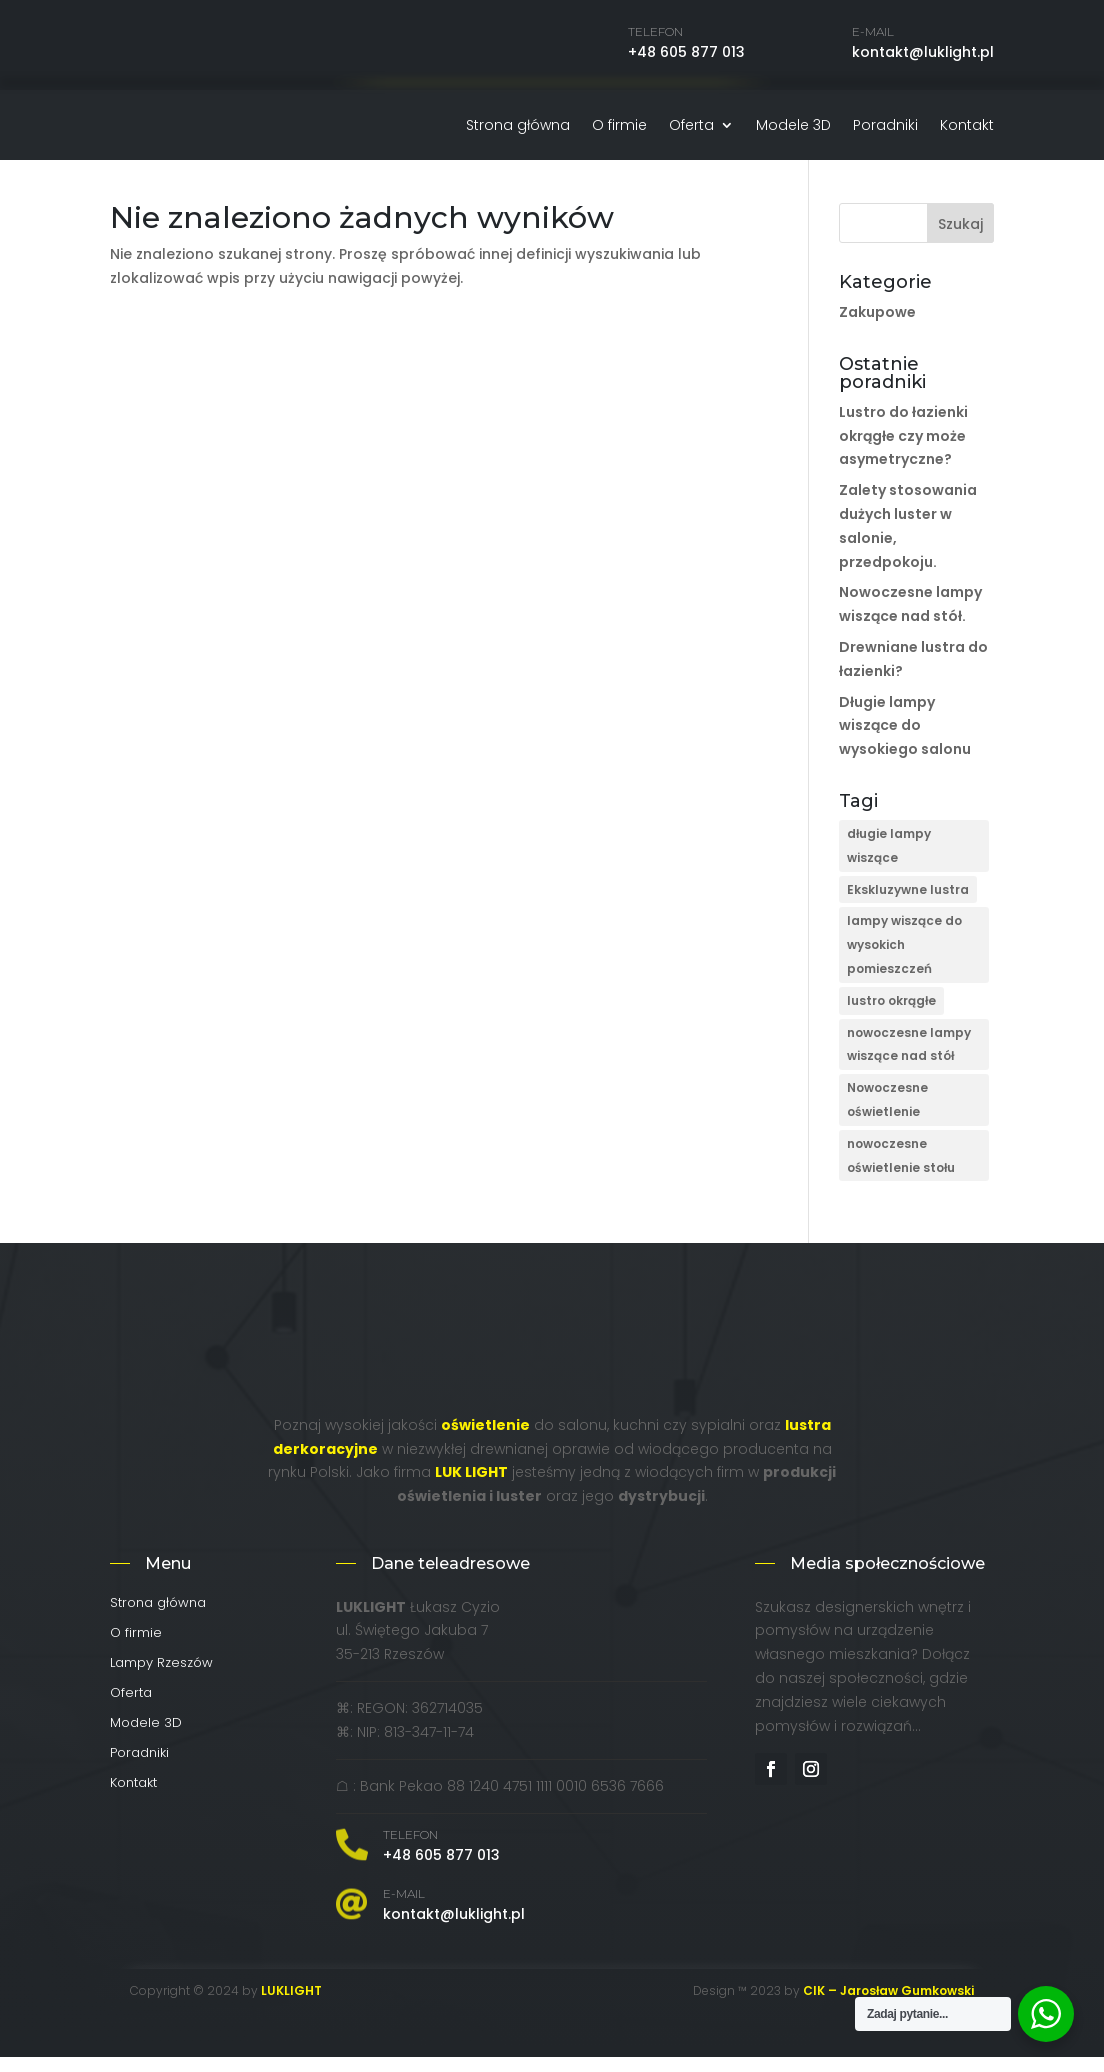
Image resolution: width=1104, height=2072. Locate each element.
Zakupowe (877, 327)
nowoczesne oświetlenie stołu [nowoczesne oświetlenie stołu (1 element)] (901, 1170)
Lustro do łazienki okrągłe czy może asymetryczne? (903, 451)
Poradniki (885, 126)
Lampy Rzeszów (161, 1679)
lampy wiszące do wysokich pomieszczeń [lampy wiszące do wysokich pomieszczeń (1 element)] (904, 959)
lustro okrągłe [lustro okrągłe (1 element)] (891, 1015)
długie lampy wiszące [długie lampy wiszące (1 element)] (889, 860)
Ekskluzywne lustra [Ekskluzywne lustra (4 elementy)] (908, 904)
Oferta (691, 126)
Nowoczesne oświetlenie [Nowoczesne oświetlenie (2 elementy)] (887, 1114)
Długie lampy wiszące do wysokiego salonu (905, 741)
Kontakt (967, 126)
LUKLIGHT (291, 2005)
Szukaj (960, 239)
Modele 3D (793, 126)
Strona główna (518, 126)
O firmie (619, 126)
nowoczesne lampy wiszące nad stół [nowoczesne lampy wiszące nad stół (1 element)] (909, 1059)
